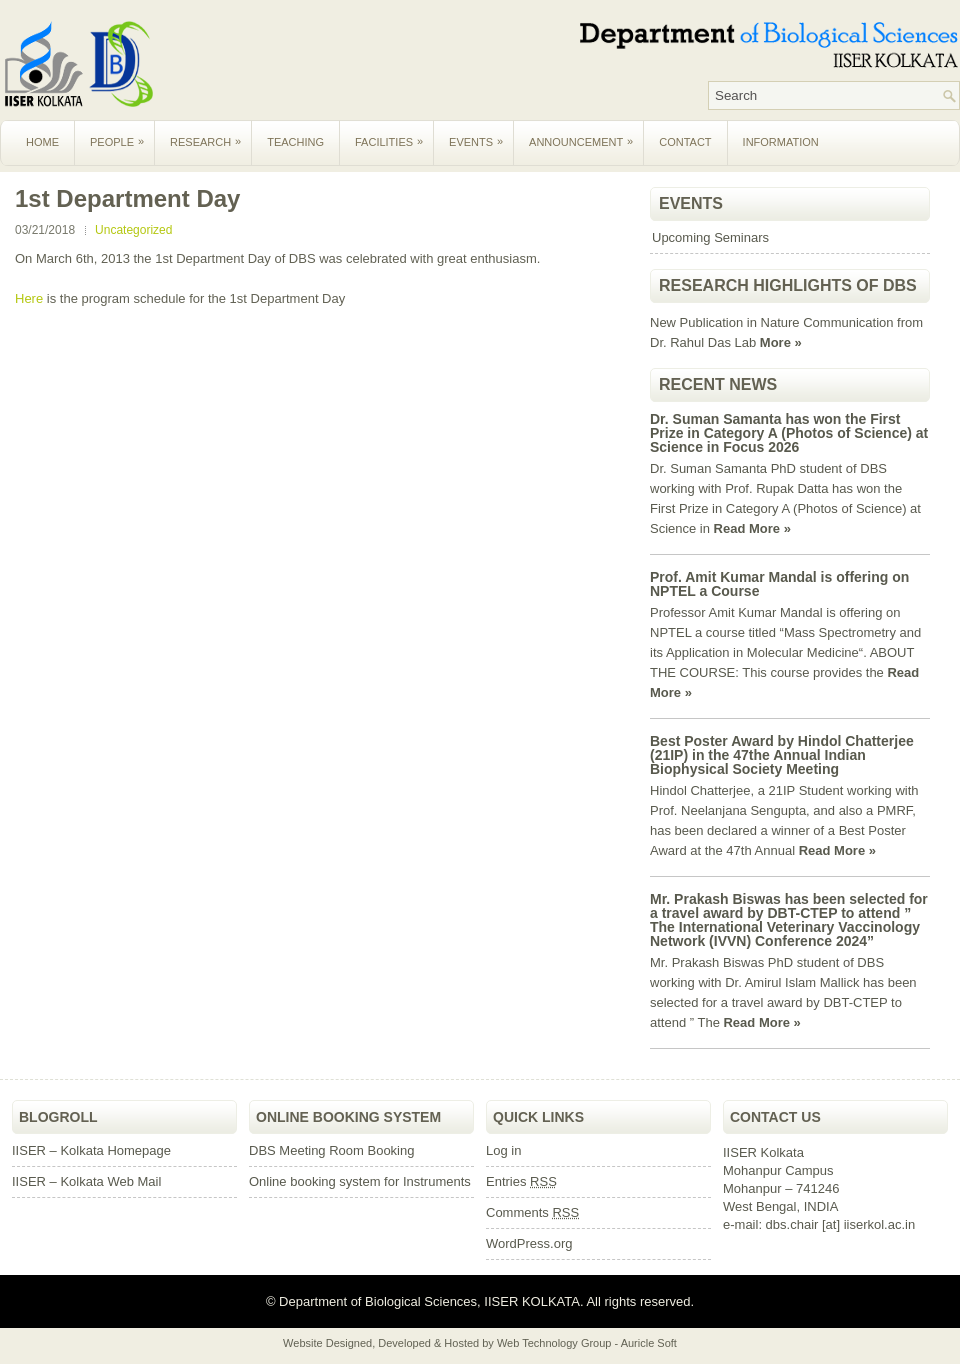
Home (42, 142)
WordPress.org (529, 1243)
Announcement (586, 134)
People (122, 134)
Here (31, 298)
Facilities (394, 134)
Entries (521, 1181)
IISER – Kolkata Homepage (91, 1150)
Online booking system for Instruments (360, 1181)
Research (210, 134)
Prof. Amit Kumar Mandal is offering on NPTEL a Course (779, 584)
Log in (503, 1150)
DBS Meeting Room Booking (331, 1150)
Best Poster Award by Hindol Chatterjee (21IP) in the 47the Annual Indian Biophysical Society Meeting (782, 755)
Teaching (295, 142)
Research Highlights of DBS (788, 285)
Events (481, 134)
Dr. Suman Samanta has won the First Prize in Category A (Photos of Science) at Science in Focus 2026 (789, 433)
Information (781, 142)
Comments (532, 1212)
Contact (685, 142)
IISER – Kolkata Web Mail (86, 1181)
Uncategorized (133, 230)
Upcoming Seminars (710, 237)
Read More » (752, 528)
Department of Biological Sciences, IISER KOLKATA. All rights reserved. (485, 1301)
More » (781, 342)
